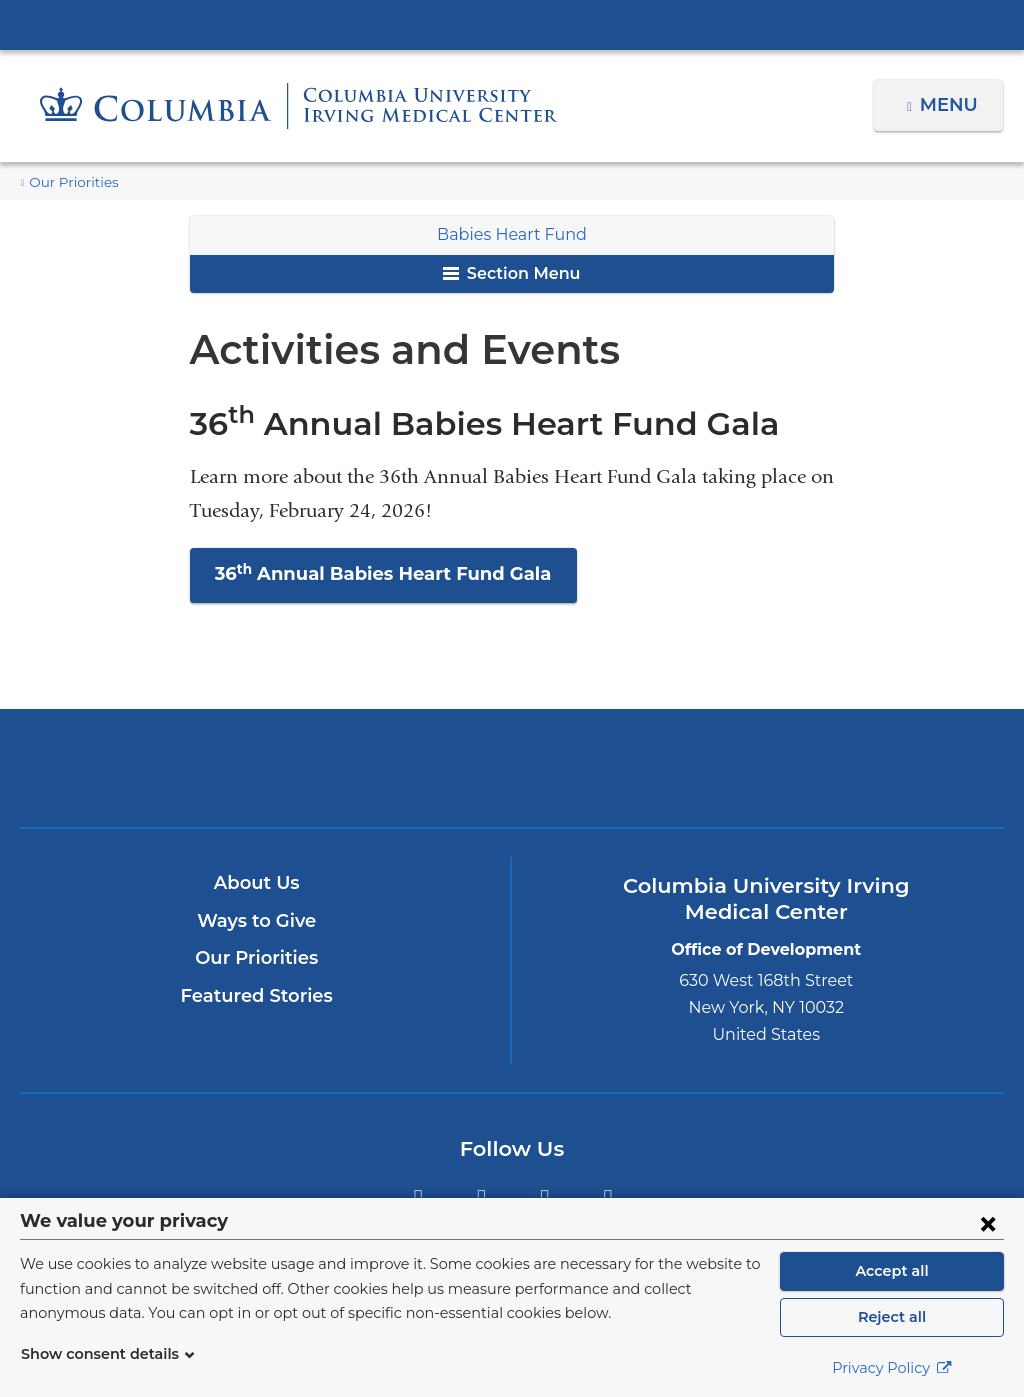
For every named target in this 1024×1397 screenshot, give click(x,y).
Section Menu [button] (511, 273)
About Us (257, 883)
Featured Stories (257, 996)
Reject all (891, 1317)
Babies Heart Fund (511, 234)
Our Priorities (68, 182)
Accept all (892, 1271)
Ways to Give (257, 921)
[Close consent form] (988, 1223)
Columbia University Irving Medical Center (512, 24)
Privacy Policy (892, 1368)
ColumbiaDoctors (673, 767)
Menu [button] (951, 105)
